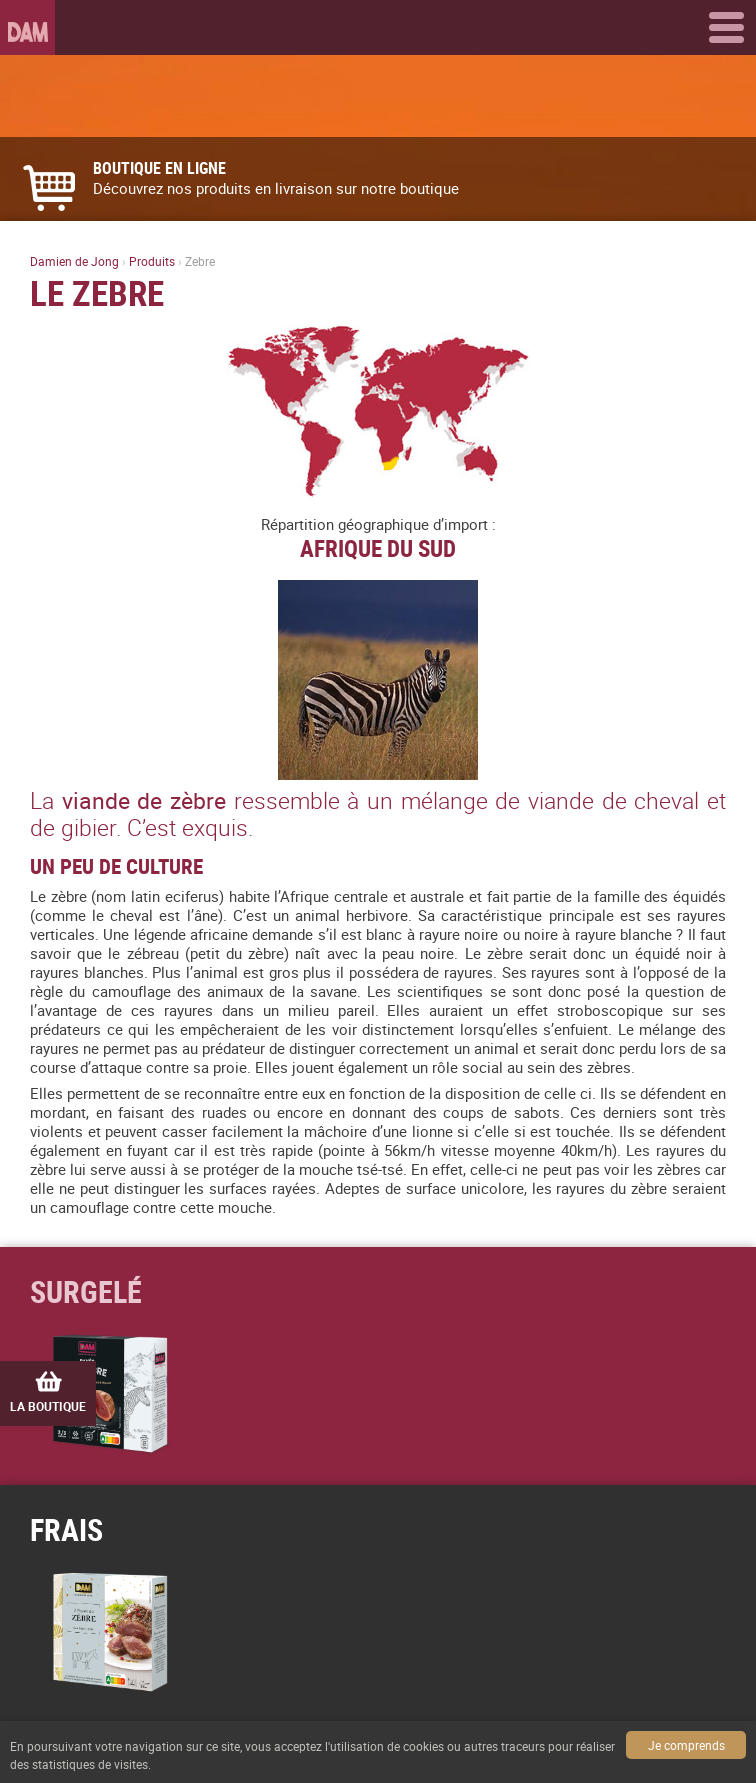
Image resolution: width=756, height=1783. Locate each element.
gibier (88, 827)
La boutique (48, 1392)
